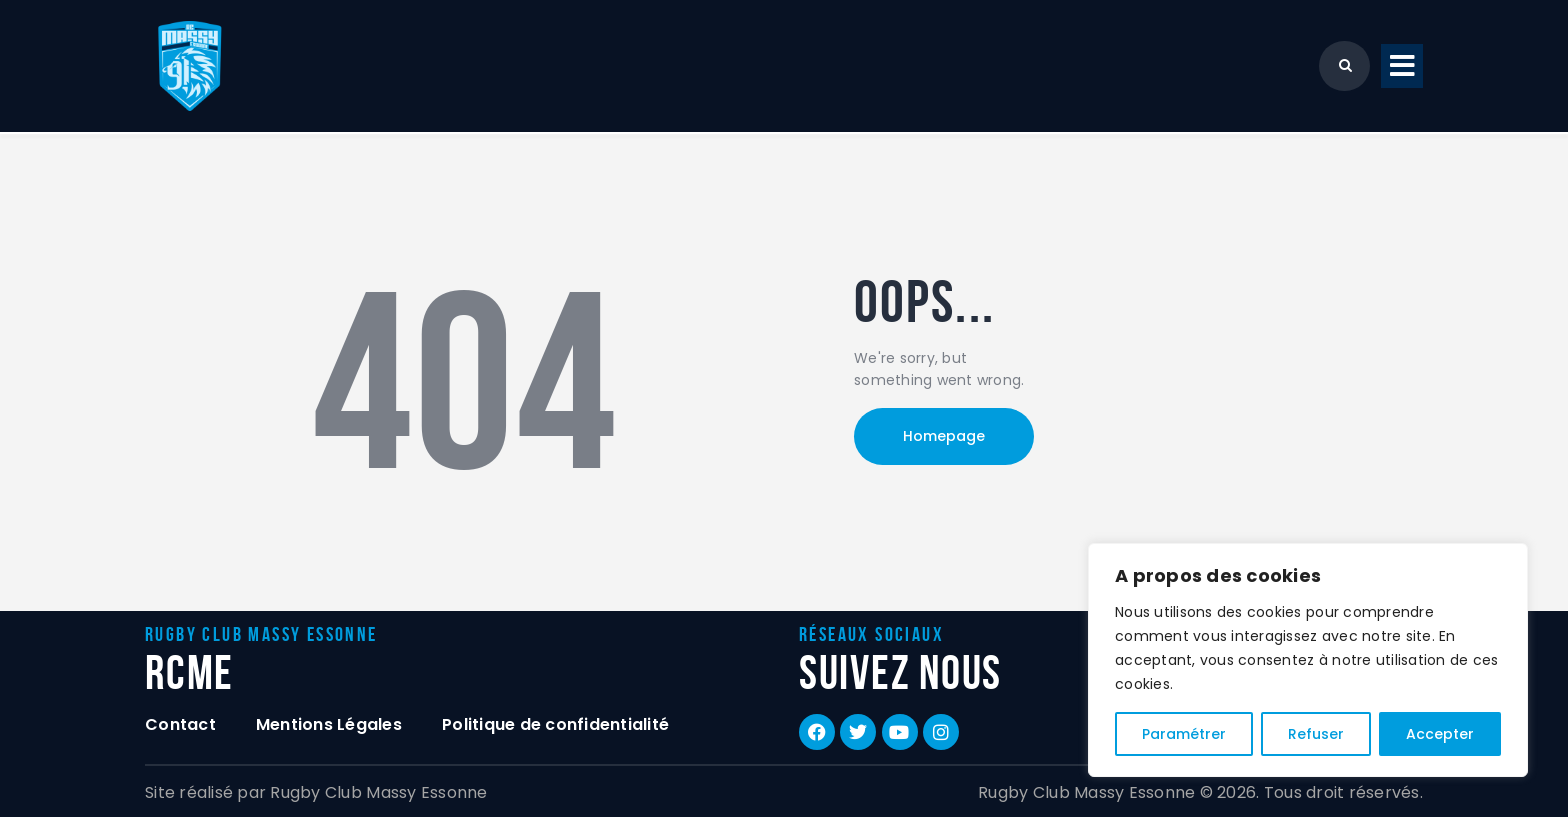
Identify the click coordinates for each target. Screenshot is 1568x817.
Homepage (944, 436)
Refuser (1316, 734)
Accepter (1440, 734)
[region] (1308, 660)
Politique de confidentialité (555, 724)
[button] (1402, 66)
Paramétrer (1184, 734)
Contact (180, 724)
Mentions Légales (329, 724)
